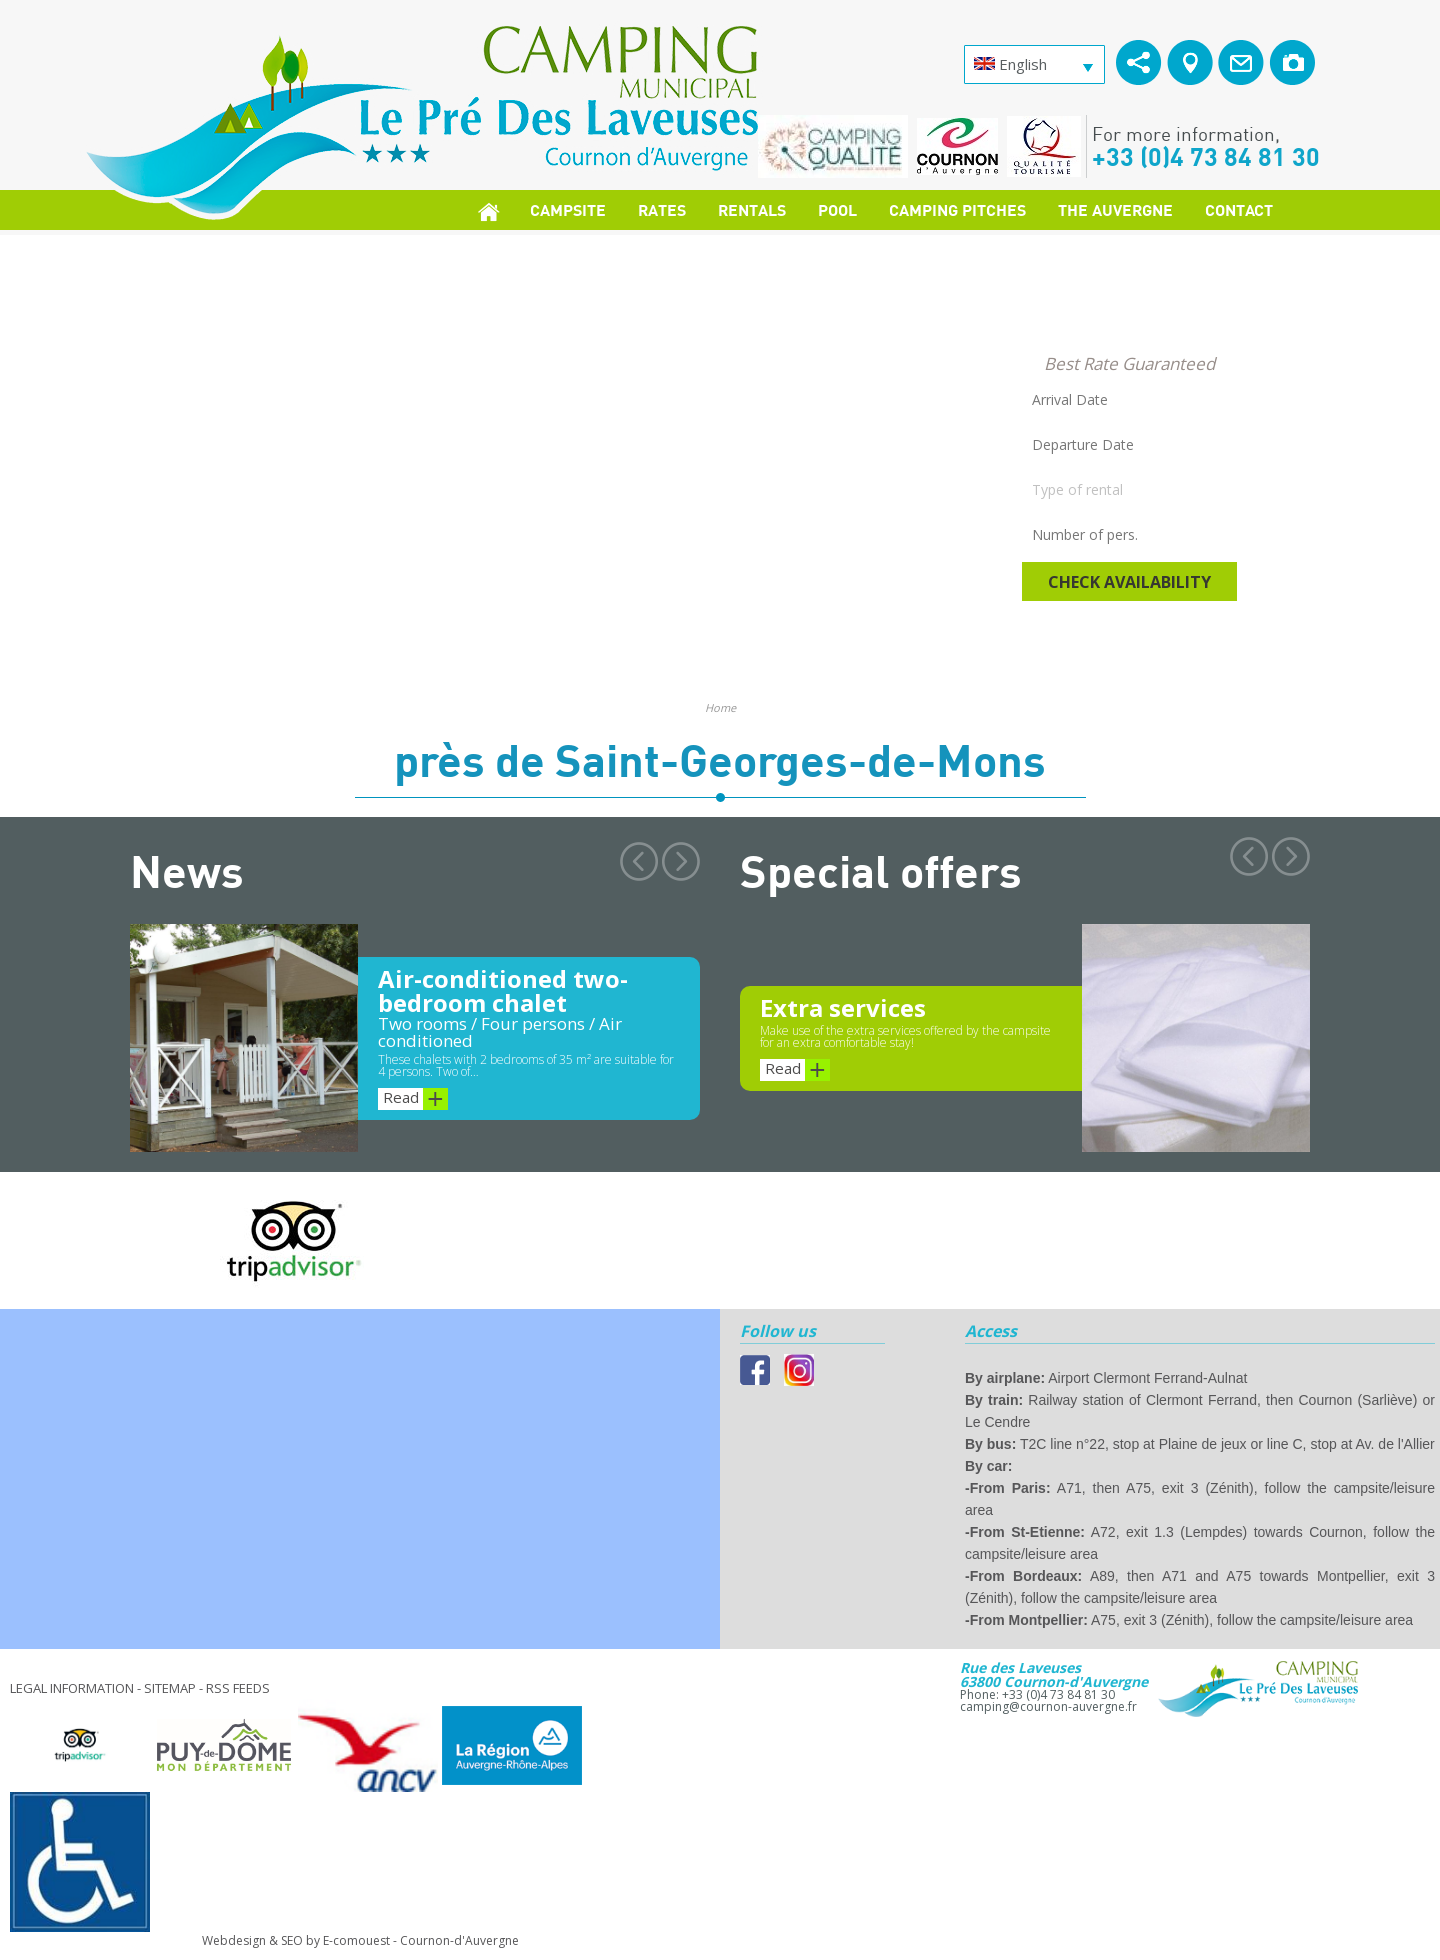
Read (415, 1099)
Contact (1239, 209)
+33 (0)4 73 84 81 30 (1206, 156)
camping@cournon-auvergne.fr (1048, 1706)
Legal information (72, 1688)
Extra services (843, 1007)
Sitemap (170, 1688)
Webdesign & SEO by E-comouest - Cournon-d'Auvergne (360, 1940)
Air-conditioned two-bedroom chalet (503, 990)
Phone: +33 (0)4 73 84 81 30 (1037, 1694)
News (187, 870)
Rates (662, 209)
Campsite (568, 209)
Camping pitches (957, 209)
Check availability (1129, 582)
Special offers (881, 870)
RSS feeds (238, 1688)
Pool (837, 209)
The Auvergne (1115, 209)
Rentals (752, 209)
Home (720, 707)
